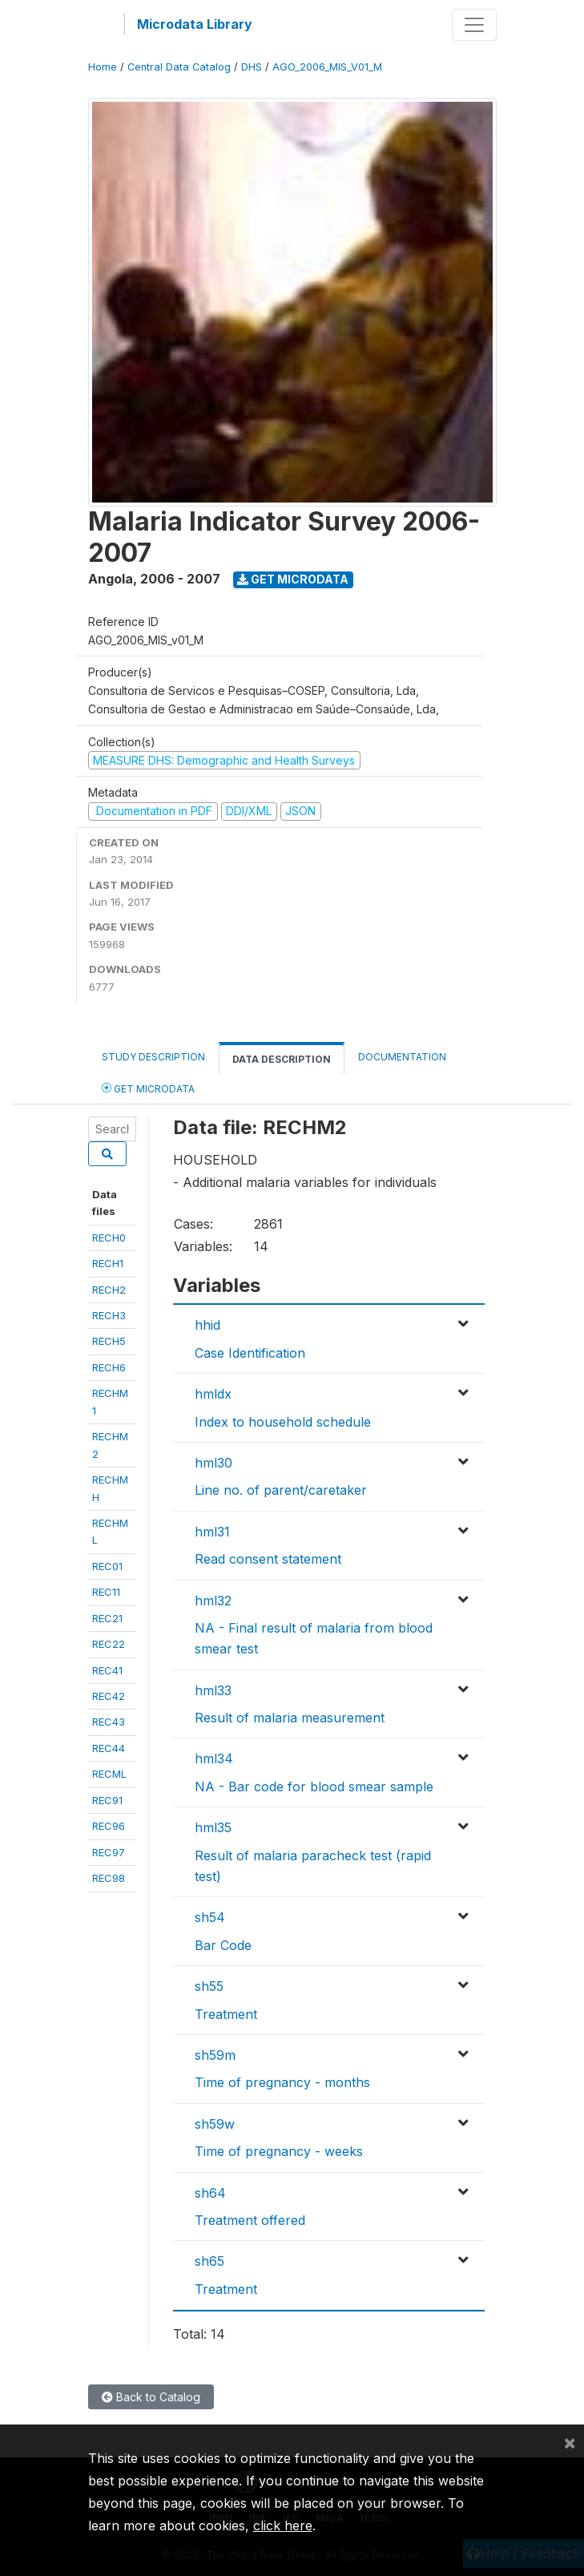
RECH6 (109, 1367)
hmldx (213, 1394)
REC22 (108, 1643)
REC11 (106, 1591)
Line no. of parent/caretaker (281, 1490)
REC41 (107, 1670)
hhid (207, 1325)
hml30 (213, 1463)
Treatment (226, 2014)
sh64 (210, 2193)
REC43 (108, 1721)
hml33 (213, 1690)
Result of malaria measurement (290, 1718)
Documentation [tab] (402, 1057)
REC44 (108, 1748)
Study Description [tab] (153, 1057)
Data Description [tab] (281, 1059)
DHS (251, 67)
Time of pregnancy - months (282, 2082)
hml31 (212, 1532)
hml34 (214, 1758)
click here (282, 2525)
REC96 (108, 1825)
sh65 (209, 2261)
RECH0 (109, 1237)
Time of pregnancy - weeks (279, 2151)
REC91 (107, 1800)
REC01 (107, 1566)
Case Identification (250, 1353)
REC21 (107, 1618)
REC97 (108, 1852)
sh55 (209, 1986)
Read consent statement (268, 1559)
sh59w (215, 2124)
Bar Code (223, 1945)
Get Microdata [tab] (148, 1088)
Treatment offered (250, 2220)
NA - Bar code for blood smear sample (314, 1787)
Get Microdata (292, 579)
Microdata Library (194, 24)
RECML (109, 1773)
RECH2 (109, 1289)
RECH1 (107, 1263)
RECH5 (109, 1340)
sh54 (210, 1917)
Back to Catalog (151, 2397)
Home (102, 67)
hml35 (213, 1827)
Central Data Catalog (179, 67)
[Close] (569, 2442)
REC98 (108, 1877)
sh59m (215, 2055)
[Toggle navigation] (474, 25)
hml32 (213, 1601)
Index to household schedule (283, 1422)
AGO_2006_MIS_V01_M (327, 67)
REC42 (108, 1696)
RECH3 (109, 1315)
